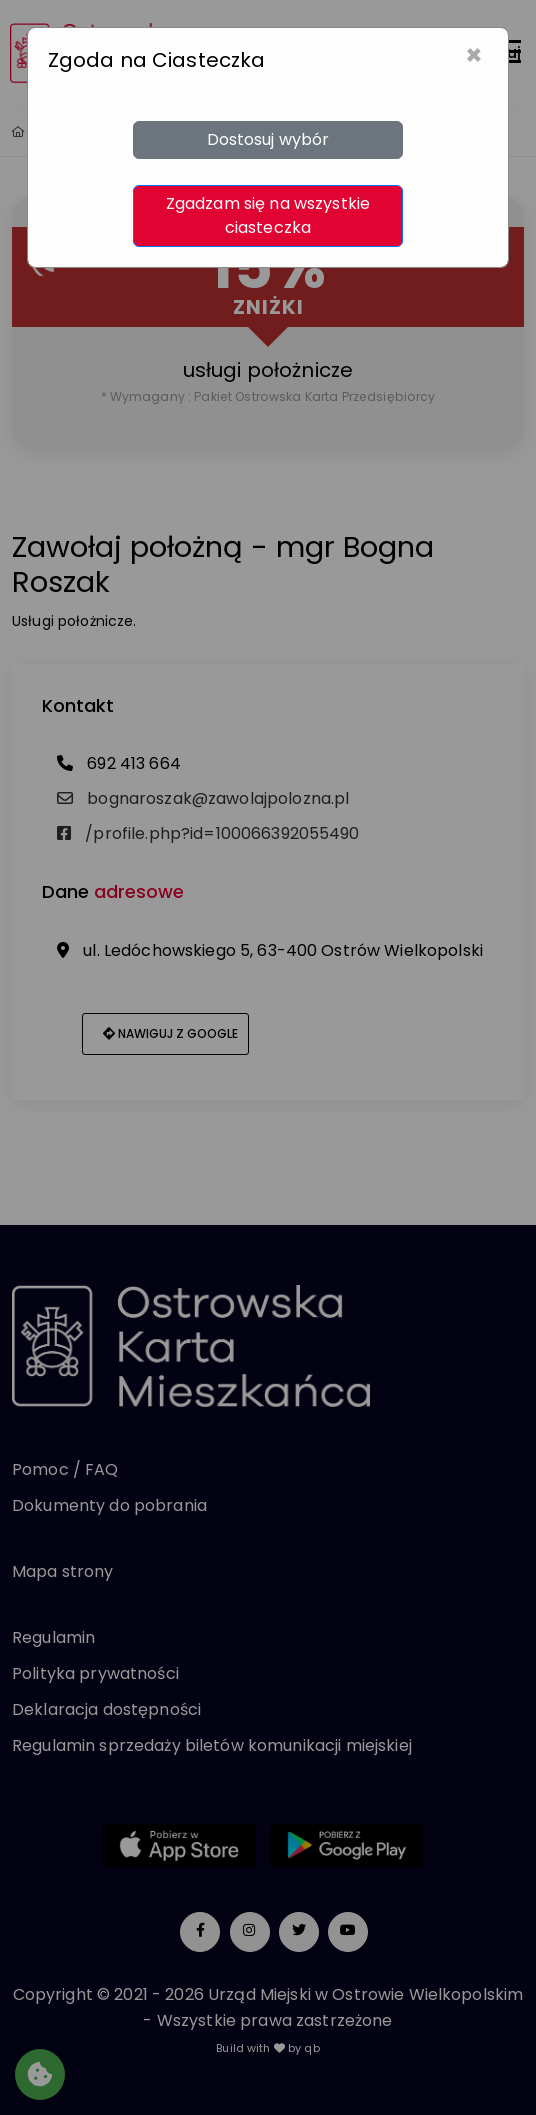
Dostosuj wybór (268, 139)
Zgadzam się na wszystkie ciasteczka (268, 215)
